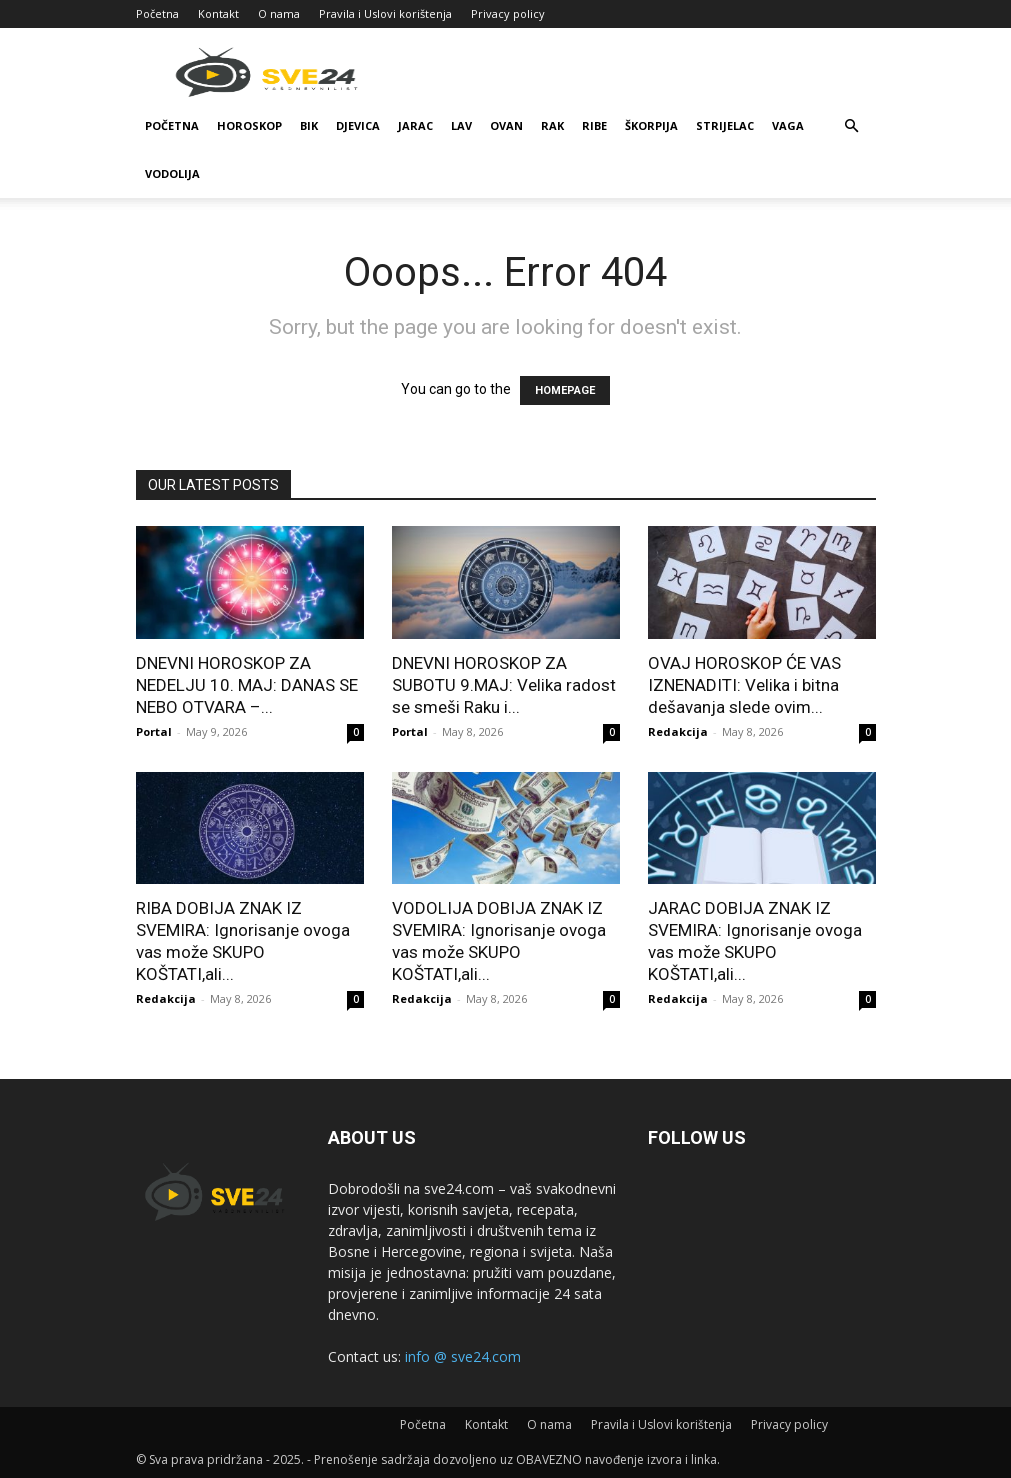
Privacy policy (508, 13)
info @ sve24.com (463, 1356)
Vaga (788, 125)
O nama (279, 13)
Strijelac (725, 125)
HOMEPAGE (565, 390)
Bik (309, 125)
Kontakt (218, 13)
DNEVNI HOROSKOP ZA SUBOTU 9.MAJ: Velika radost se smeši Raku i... (504, 685)
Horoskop (249, 125)
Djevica (358, 125)
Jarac (415, 125)
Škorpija (651, 125)
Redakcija (678, 731)
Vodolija (172, 173)
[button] (852, 126)
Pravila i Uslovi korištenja (385, 13)
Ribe (594, 125)
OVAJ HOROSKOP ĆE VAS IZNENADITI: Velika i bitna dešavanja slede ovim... (744, 685)
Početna (157, 13)
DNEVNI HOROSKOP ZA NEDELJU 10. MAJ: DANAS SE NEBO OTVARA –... (247, 685)
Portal (154, 731)
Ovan (506, 125)
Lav (461, 125)
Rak (552, 125)
